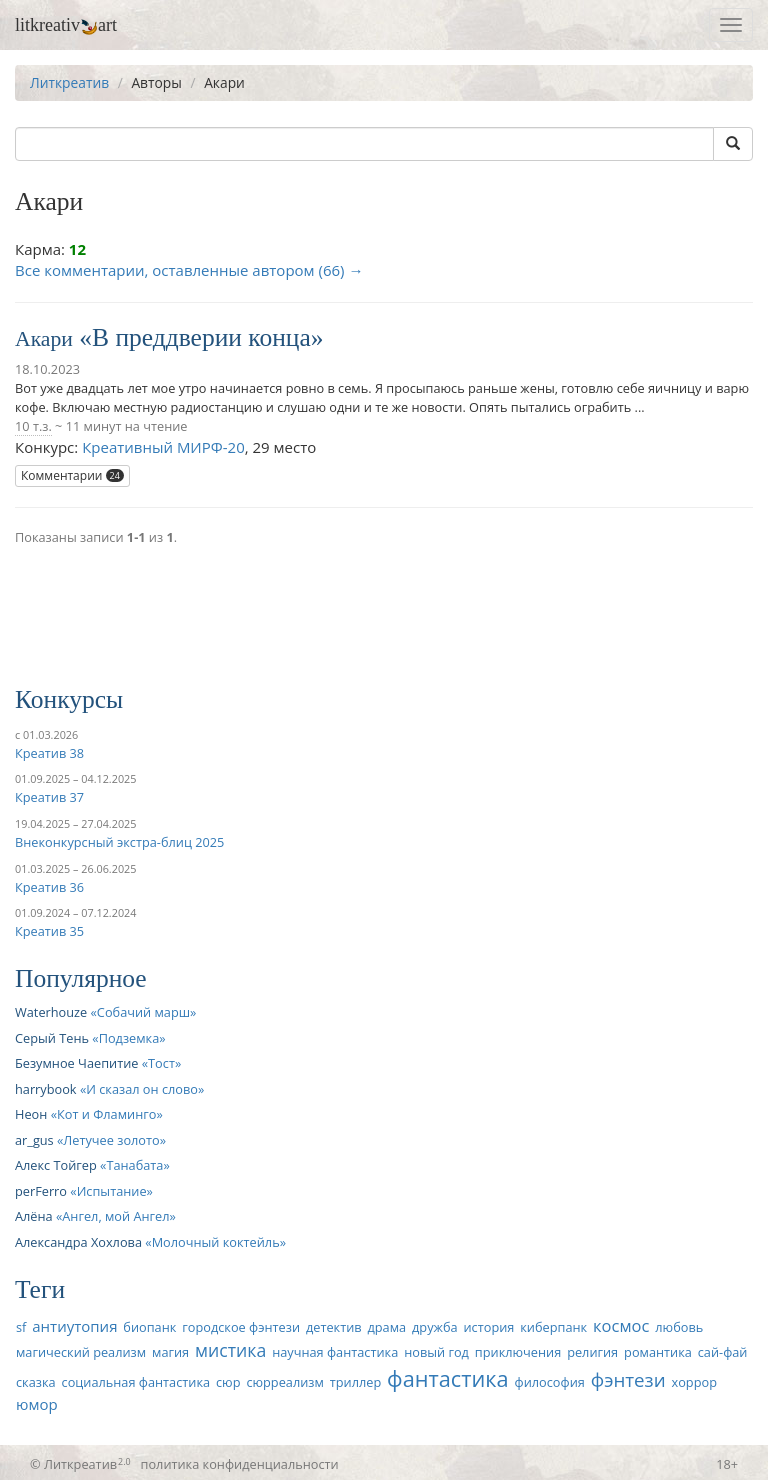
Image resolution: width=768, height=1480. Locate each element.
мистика (230, 1350)
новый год (436, 1352)
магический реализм (81, 1352)
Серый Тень (52, 1038)
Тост (161, 1063)
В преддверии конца (201, 337)
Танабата (134, 1165)
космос (621, 1325)
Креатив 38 (49, 753)
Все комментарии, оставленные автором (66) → (189, 270)
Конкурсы (69, 699)
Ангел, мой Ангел (115, 1216)
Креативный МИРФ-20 (163, 447)
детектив (334, 1327)
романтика (658, 1352)
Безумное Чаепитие (76, 1063)
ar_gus (34, 1140)
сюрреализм (284, 1382)
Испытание (112, 1191)
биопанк (149, 1327)
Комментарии (72, 475)
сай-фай (723, 1352)
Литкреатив (69, 82)
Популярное (81, 978)
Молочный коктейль (216, 1242)
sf (21, 1327)
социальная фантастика (136, 1382)
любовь (679, 1327)
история (489, 1327)
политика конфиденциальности (240, 1464)
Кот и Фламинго (106, 1114)
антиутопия (74, 1326)
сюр (228, 1382)
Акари (44, 339)
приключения (518, 1352)
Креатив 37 (49, 797)
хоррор (694, 1382)
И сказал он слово (142, 1089)
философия (550, 1382)
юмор (37, 1404)
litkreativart (66, 25)
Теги (40, 1289)
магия (170, 1352)
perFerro (41, 1191)
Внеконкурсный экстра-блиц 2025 (119, 842)
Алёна (34, 1216)
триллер (355, 1382)
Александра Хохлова (78, 1242)
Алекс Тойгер (56, 1165)
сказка (36, 1382)
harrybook (46, 1089)
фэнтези (628, 1379)
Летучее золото (111, 1140)
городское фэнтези (241, 1327)
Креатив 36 (49, 887)
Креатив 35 (49, 931)
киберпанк (553, 1327)
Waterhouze (51, 1012)
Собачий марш (143, 1012)
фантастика (448, 1378)
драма (386, 1327)
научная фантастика (335, 1352)
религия (592, 1352)
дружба (435, 1327)
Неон (31, 1114)
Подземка (129, 1038)
